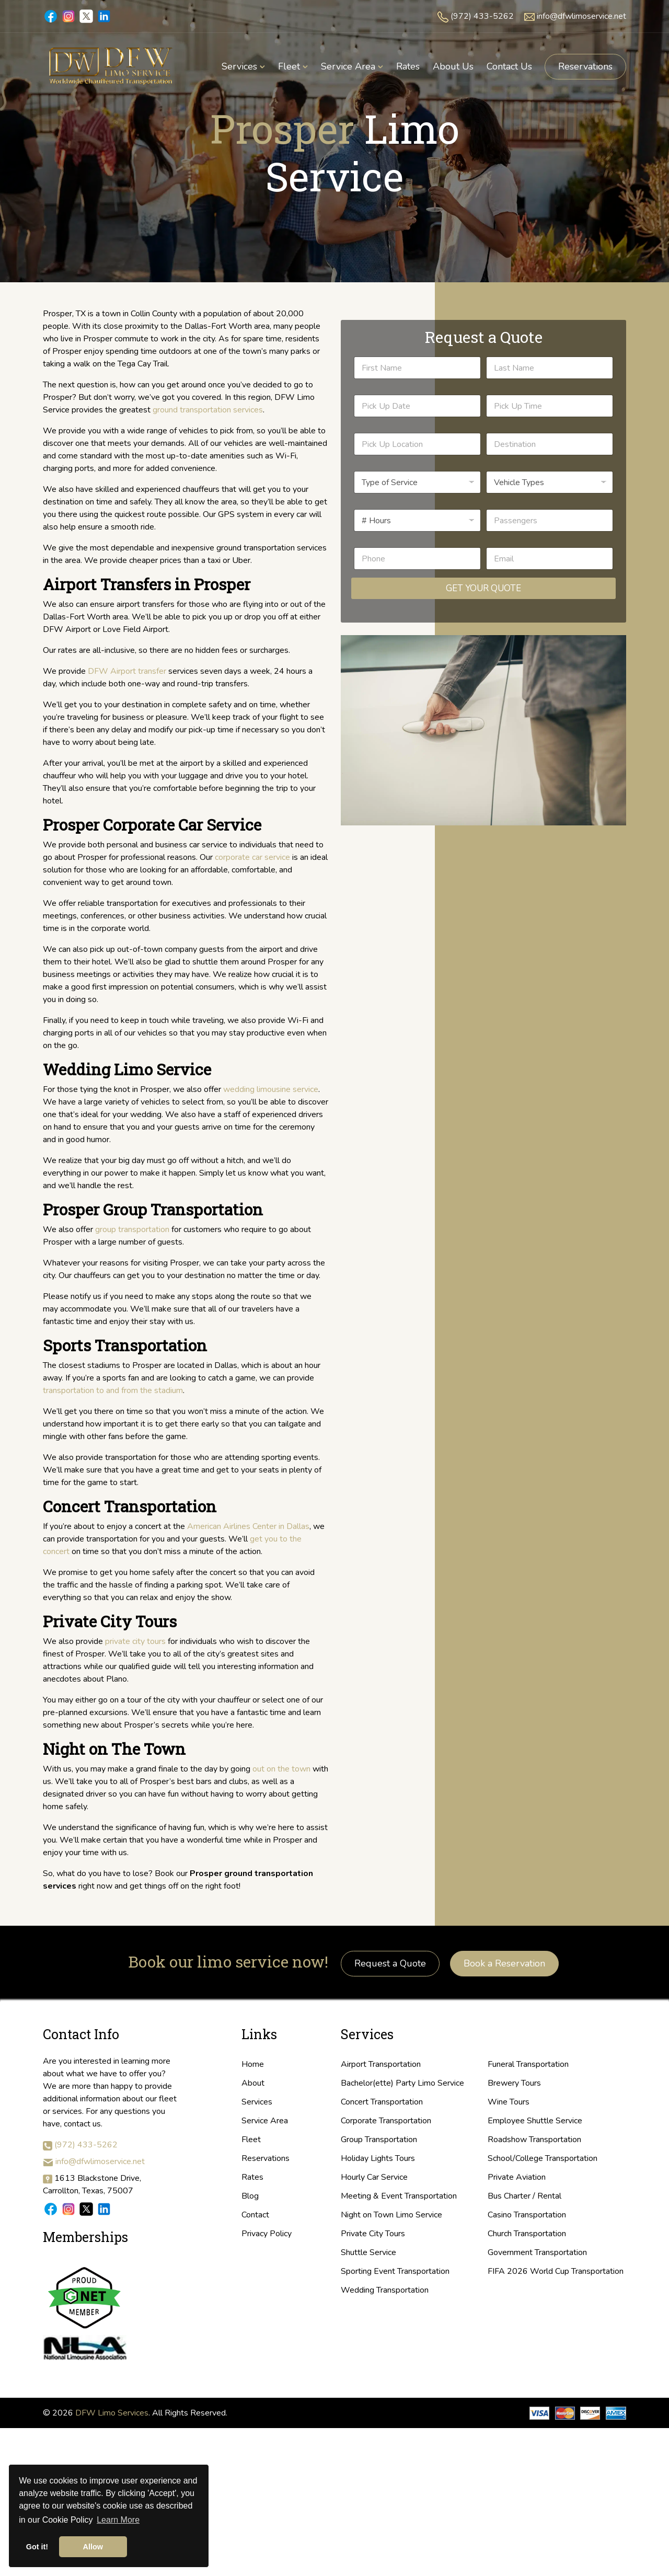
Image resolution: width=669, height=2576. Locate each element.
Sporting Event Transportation (395, 2271)
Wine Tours (508, 2102)
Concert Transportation (382, 2102)
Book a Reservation (504, 1963)
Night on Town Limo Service (391, 2215)
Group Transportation (379, 2139)
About (252, 2083)
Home (252, 2064)
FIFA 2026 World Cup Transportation (556, 2271)
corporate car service (252, 857)
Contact (255, 2215)
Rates (252, 2177)
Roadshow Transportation (534, 2139)
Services (256, 2102)
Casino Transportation (527, 2215)
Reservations (585, 66)
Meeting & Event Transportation (399, 2196)
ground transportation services (208, 410)
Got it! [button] (37, 2547)
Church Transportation (527, 2233)
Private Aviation (517, 2177)
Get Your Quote (483, 588)
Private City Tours (373, 2233)
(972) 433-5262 (482, 16)
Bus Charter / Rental (524, 2196)
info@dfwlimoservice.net (581, 16)
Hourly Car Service (374, 2177)
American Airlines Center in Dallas (248, 1526)
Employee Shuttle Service (535, 2120)
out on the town (281, 1769)
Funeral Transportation (528, 2064)
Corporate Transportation (386, 2120)
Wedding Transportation (385, 2290)
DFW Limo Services (111, 2413)
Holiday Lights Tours (378, 2158)
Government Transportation (537, 2252)
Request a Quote (390, 1963)
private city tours (134, 1641)
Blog (250, 2196)
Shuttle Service (368, 2252)
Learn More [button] (118, 2519)
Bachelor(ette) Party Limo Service (402, 2083)
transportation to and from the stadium (113, 1390)
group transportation (132, 1229)
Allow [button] (93, 2547)
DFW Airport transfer (127, 671)
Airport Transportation (381, 2064)
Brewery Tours (514, 2083)
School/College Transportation (542, 2158)
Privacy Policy (266, 2233)
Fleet (251, 2139)
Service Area (264, 2120)
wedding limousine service (270, 1089)
